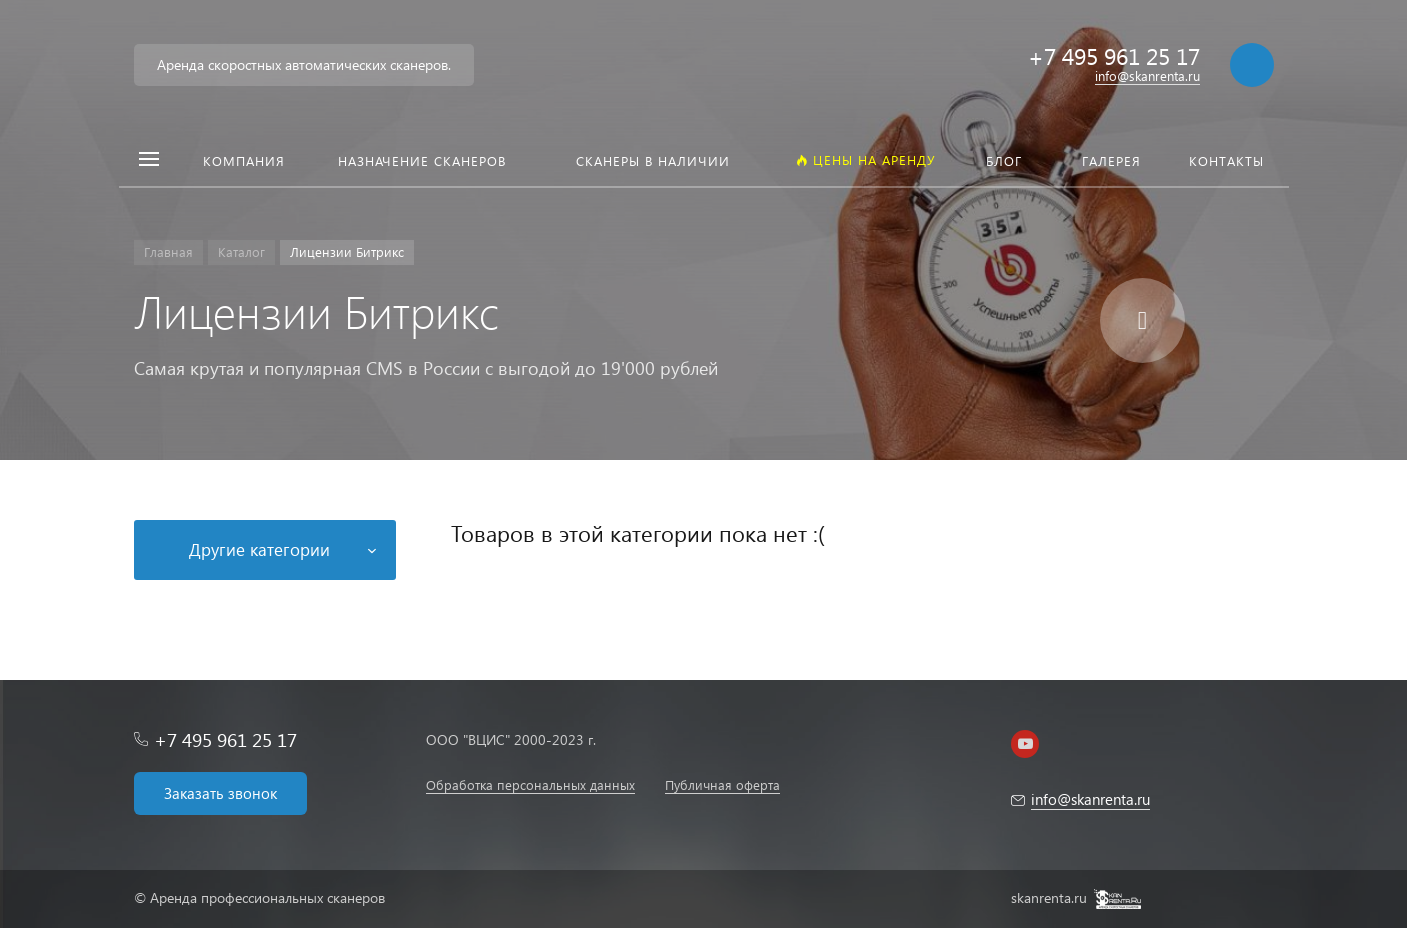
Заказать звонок (220, 793)
